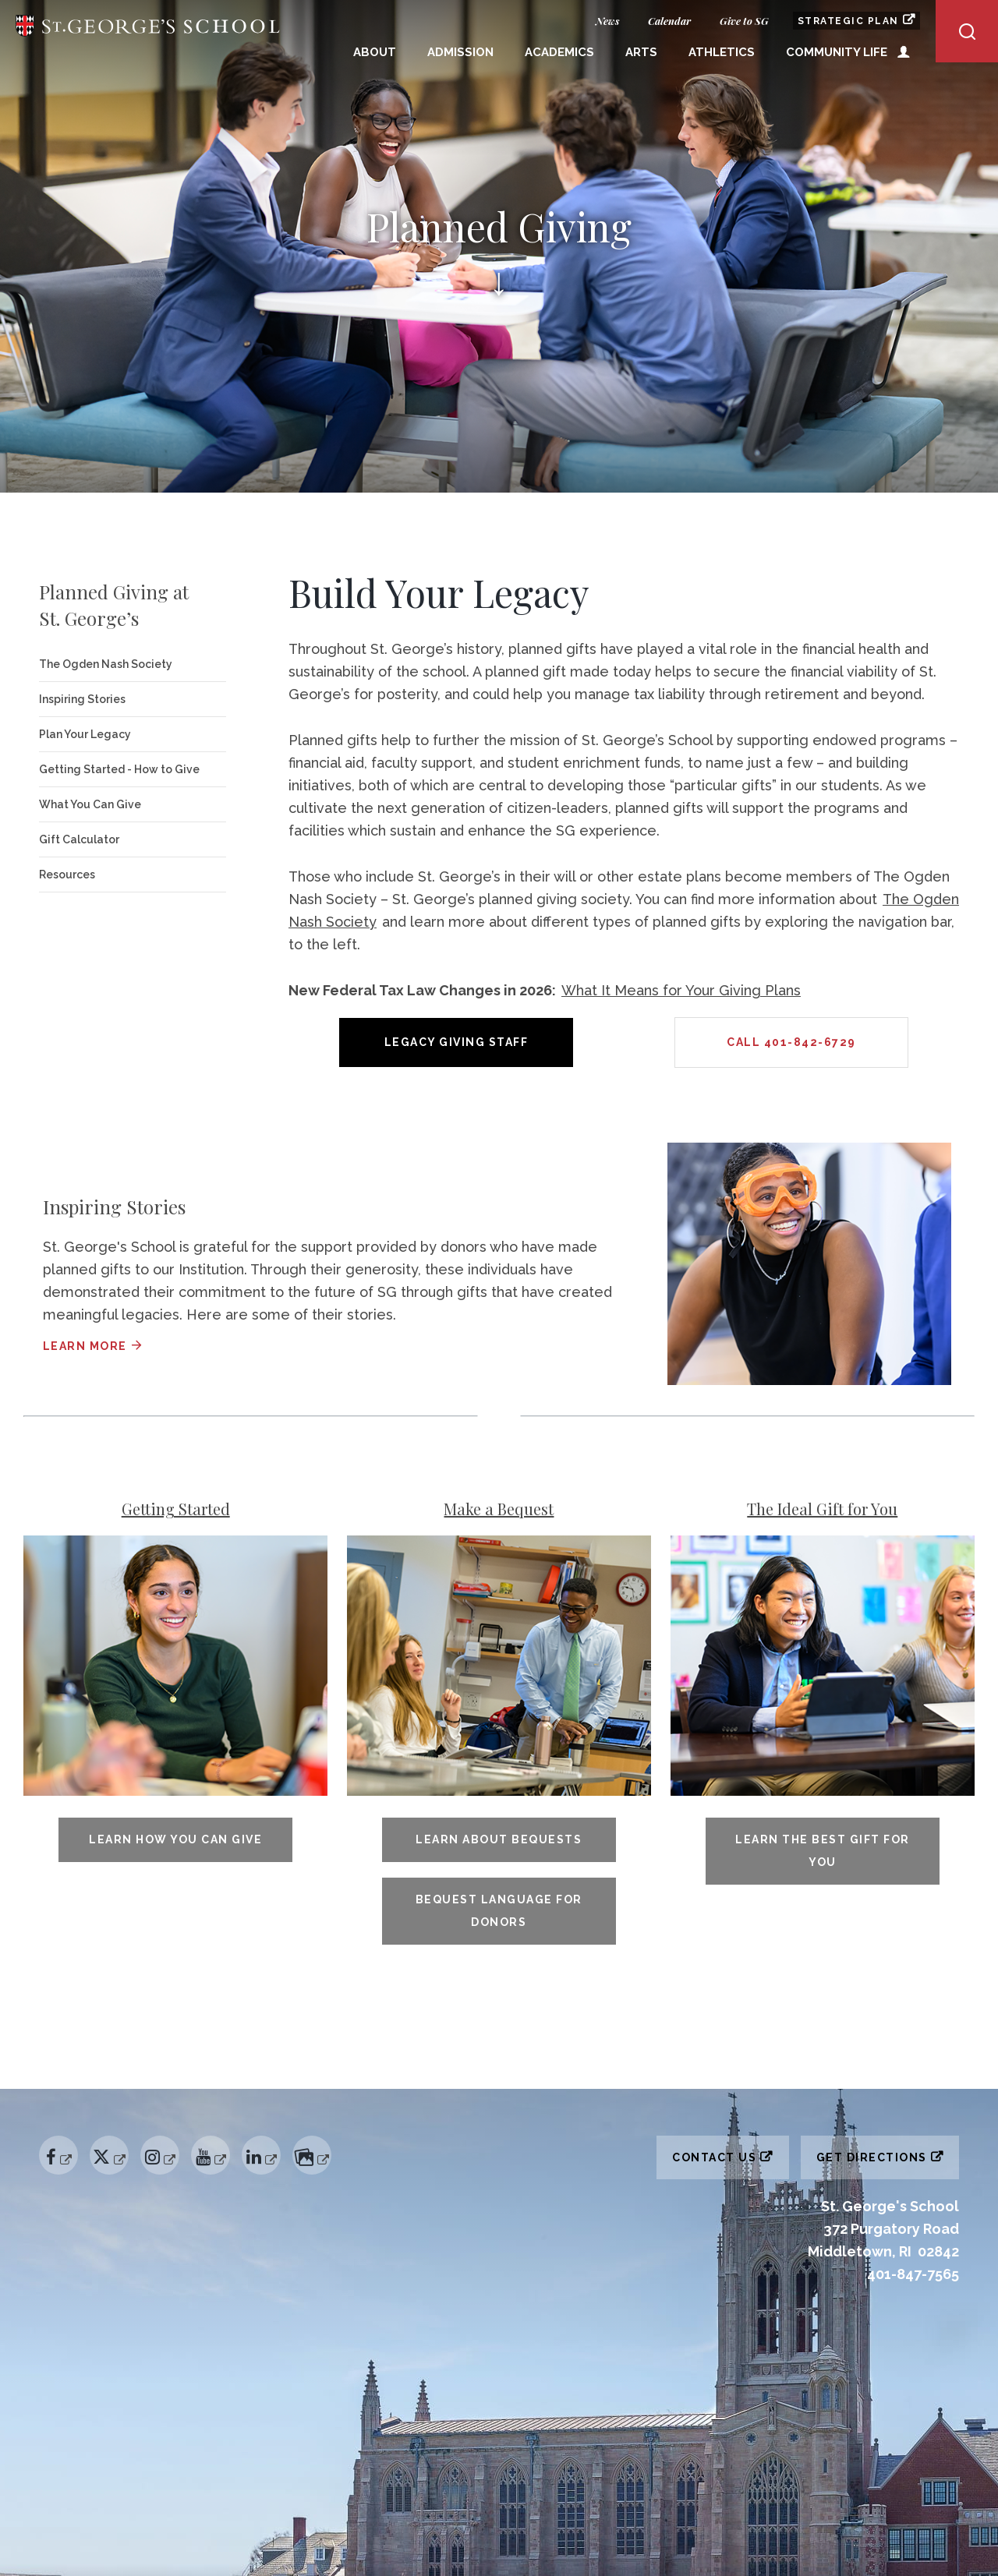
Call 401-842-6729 (791, 1042)
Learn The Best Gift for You (822, 1850)
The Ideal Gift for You (822, 1508)
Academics (559, 52)
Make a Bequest (499, 1508)
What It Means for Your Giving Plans (681, 990)
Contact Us (730, 2154)
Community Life (836, 52)
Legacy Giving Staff (456, 1042)
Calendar (669, 20)
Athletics (721, 52)
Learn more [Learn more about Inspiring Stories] (85, 1346)
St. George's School (148, 32)
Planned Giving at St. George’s (114, 605)
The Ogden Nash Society (105, 664)
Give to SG (744, 20)
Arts (641, 52)
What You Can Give (90, 804)
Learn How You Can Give (175, 1839)
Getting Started (176, 1508)
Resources (67, 874)
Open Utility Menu (903, 51)
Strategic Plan (859, 20)
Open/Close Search (967, 31)
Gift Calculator (79, 839)
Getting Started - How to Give (119, 769)
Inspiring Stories (82, 699)
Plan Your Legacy (85, 734)
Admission (460, 52)
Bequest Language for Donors (499, 1910)
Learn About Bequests (499, 1839)
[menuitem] (374, 53)
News (607, 20)
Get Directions (888, 2154)
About (374, 52)
